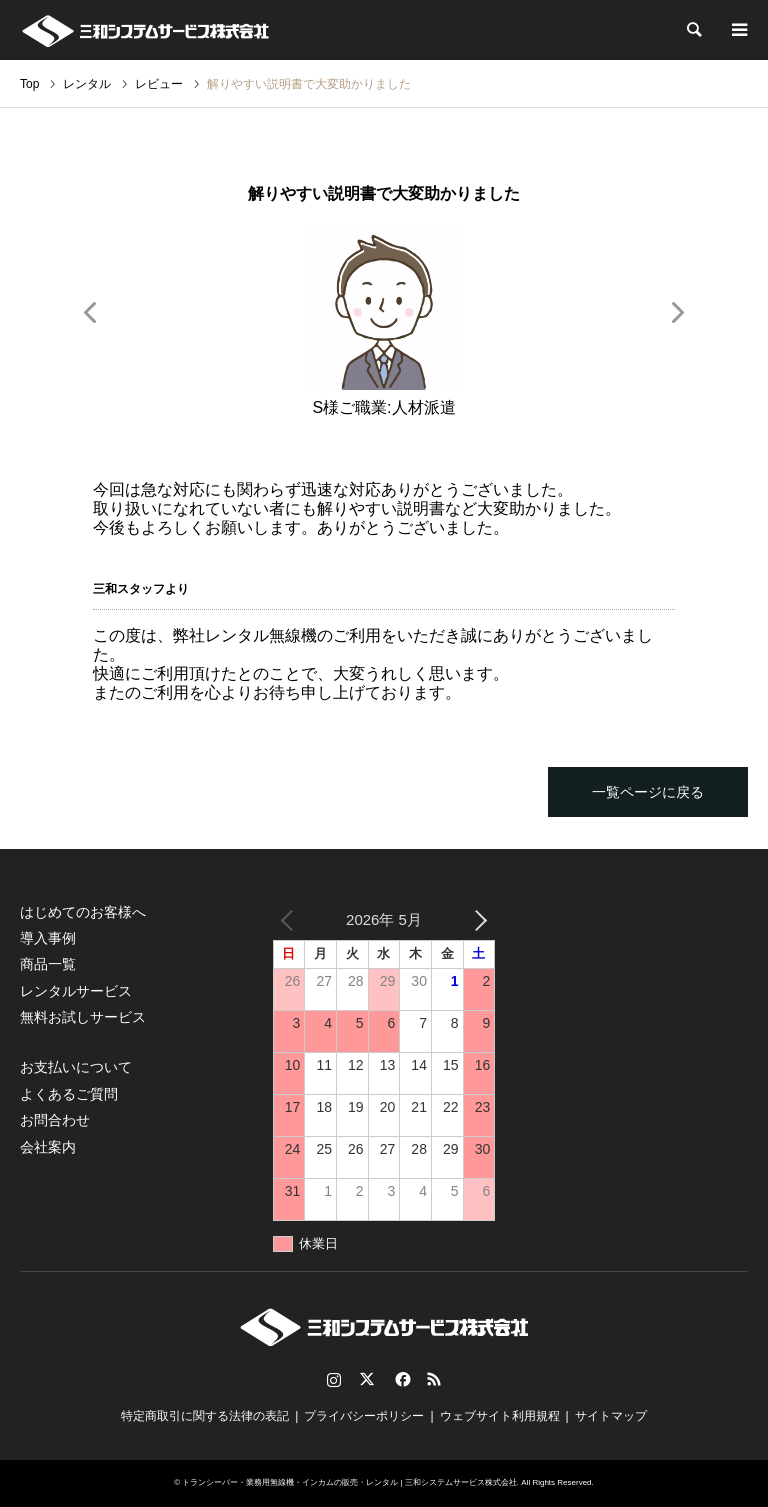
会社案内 (48, 1147)
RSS (434, 1379)
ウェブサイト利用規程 (500, 1416)
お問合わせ (55, 1120)
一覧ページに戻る (648, 792)
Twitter (367, 1379)
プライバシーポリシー (364, 1416)
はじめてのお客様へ (83, 912)
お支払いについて (76, 1067)
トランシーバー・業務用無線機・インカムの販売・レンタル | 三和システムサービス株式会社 (349, 1482)
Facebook (401, 1379)
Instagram (334, 1379)
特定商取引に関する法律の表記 (205, 1416)
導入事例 (48, 938)
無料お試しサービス (83, 1017)
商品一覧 (48, 964)
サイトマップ (611, 1416)
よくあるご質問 (69, 1094)
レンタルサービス (76, 991)
